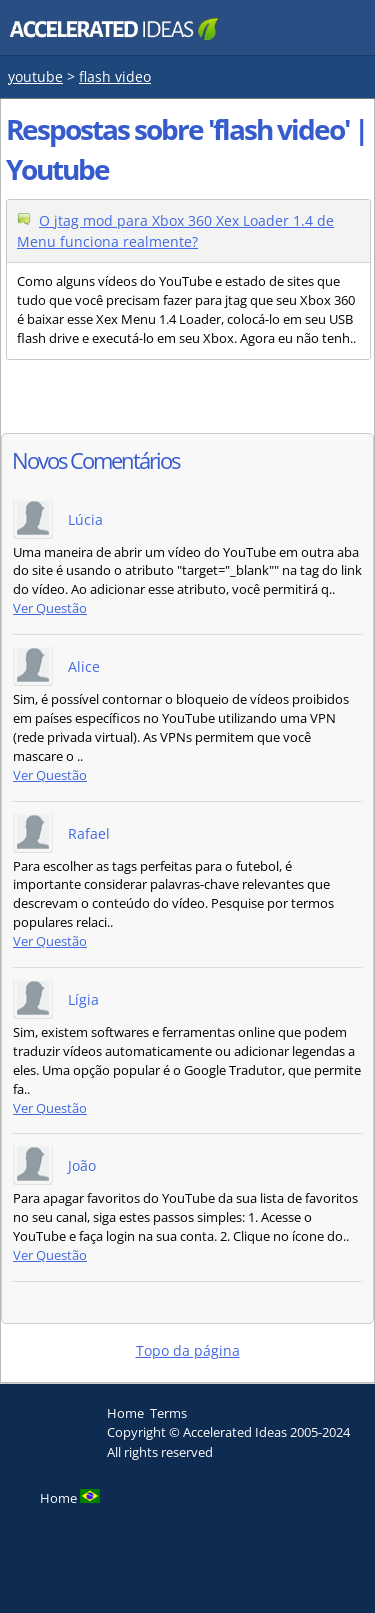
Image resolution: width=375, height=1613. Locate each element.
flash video (115, 76)
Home (125, 1413)
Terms (168, 1413)
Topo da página (188, 1350)
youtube (35, 76)
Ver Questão (50, 608)
